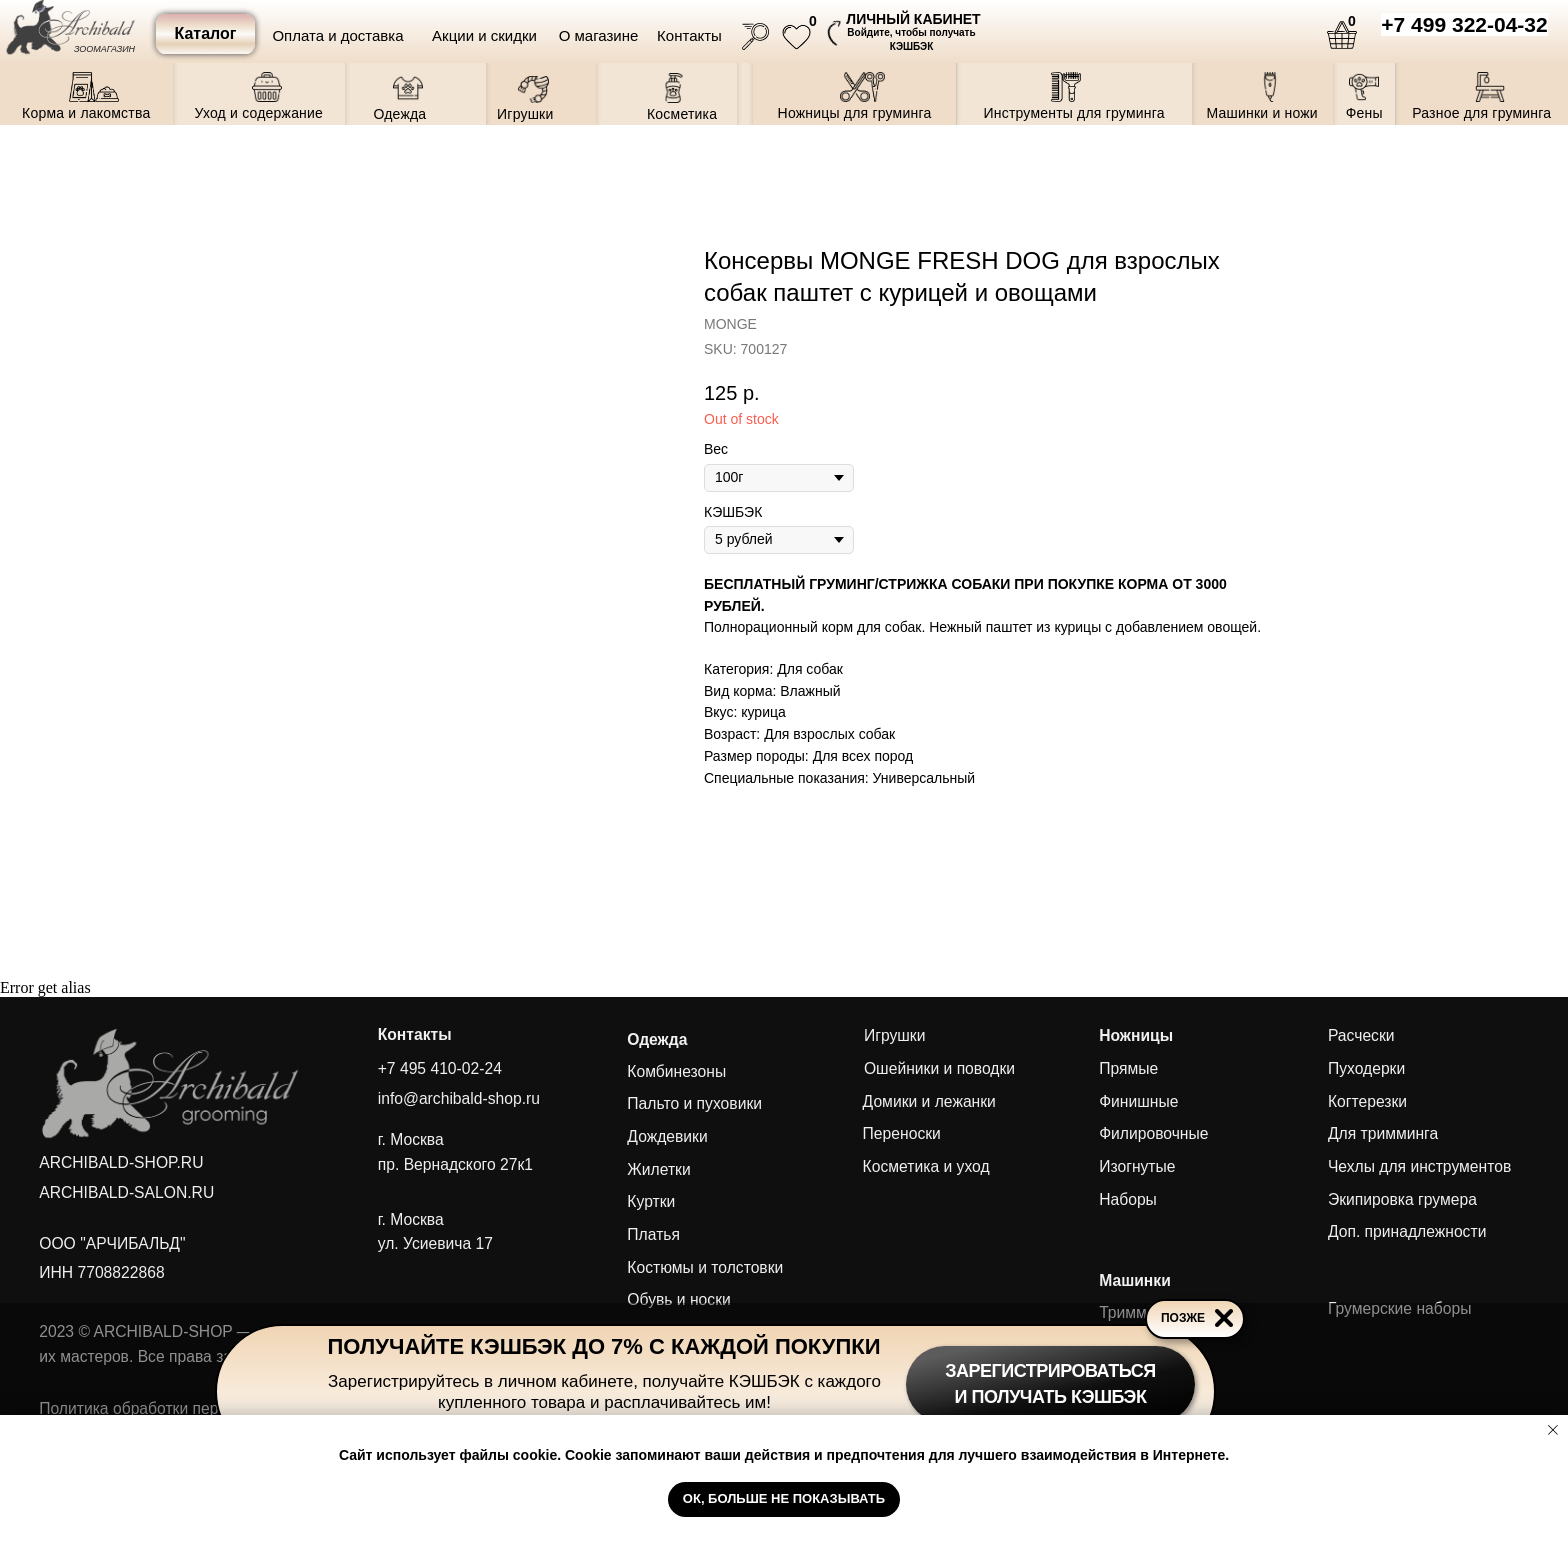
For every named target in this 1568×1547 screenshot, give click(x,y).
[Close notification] (1553, 1430)
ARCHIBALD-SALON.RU (126, 1192)
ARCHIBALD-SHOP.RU (121, 1162)
